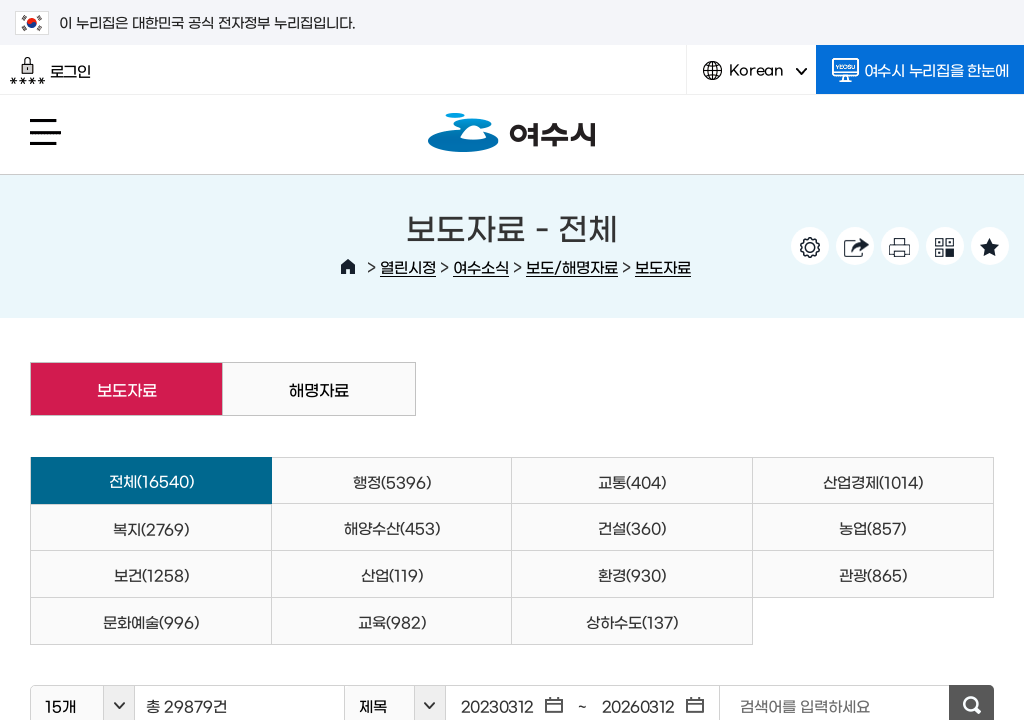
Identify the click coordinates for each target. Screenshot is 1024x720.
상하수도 (632, 621)
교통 (632, 481)
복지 (151, 528)
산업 (392, 574)
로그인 (50, 71)
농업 (872, 527)
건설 (632, 527)
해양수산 (392, 527)
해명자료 (319, 389)
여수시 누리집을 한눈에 (920, 70)
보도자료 (663, 266)
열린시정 (408, 266)
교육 (392, 621)
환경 (632, 574)
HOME (348, 267)
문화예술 (151, 621)
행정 (392, 481)
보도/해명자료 (572, 266)
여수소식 (481, 266)
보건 (151, 574)
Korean (755, 77)
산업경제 (873, 481)
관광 (873, 574)
